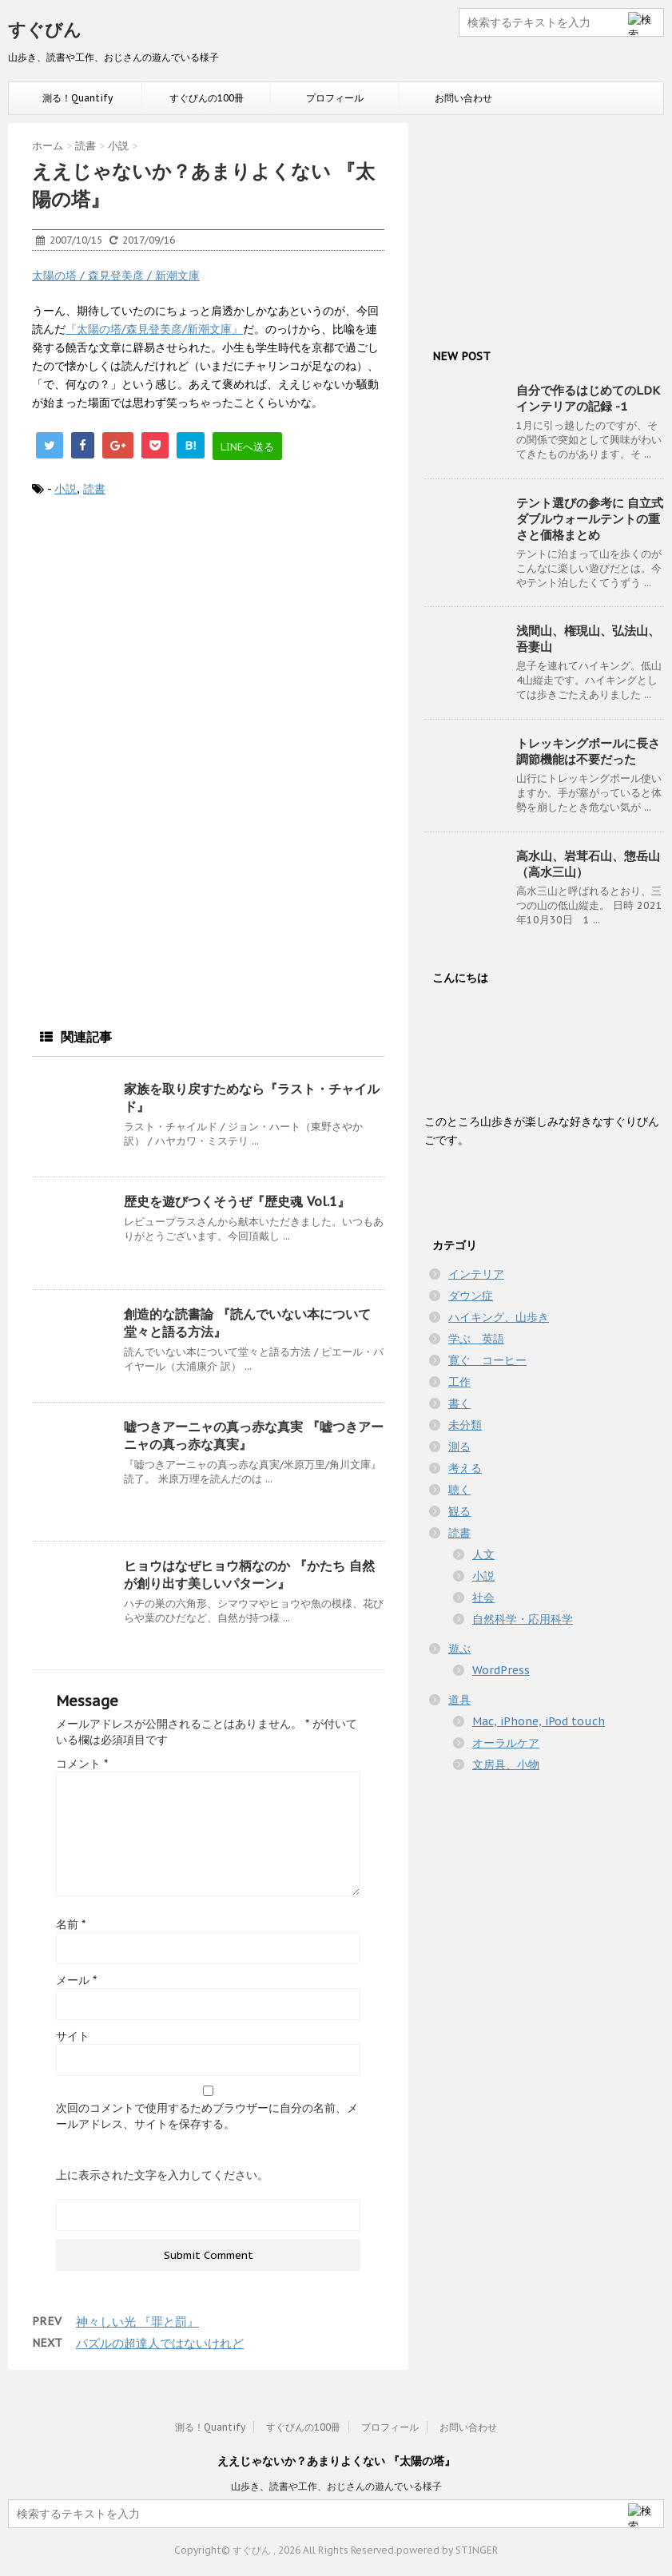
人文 (483, 1554)
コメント (82, 1763)
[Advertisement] (208, 642)
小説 (65, 489)
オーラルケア (505, 1743)
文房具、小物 (505, 1764)
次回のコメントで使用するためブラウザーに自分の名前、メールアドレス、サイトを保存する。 (207, 2116)
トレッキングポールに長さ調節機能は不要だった (588, 751)
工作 (459, 1382)
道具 (459, 1700)
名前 (70, 1924)
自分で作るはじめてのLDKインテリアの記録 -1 (588, 398)
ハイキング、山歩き (498, 1317)
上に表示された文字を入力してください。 (162, 2175)
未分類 (465, 1425)
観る (459, 1511)
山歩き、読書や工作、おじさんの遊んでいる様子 (336, 2486)
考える (465, 1468)
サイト (72, 2036)
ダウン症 (470, 1295)
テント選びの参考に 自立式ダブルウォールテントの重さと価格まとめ (589, 518)
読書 (94, 489)
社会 (483, 1597)
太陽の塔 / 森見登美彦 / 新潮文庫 (116, 275)
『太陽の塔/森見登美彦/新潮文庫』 (154, 329)
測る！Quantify (77, 98)
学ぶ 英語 (476, 1339)
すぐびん (45, 29)
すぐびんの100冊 (206, 98)
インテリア (476, 1274)
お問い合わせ (463, 98)
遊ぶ (459, 1648)
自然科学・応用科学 (522, 1619)
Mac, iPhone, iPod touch (538, 1721)
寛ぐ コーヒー (487, 1360)
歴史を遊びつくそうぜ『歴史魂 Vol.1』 (237, 1201)
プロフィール (335, 98)
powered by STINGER (447, 2550)
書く (459, 1403)
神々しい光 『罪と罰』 (137, 2321)
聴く (459, 1489)
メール (76, 1980)
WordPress (501, 1670)
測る (459, 1446)
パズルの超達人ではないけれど (160, 2343)
